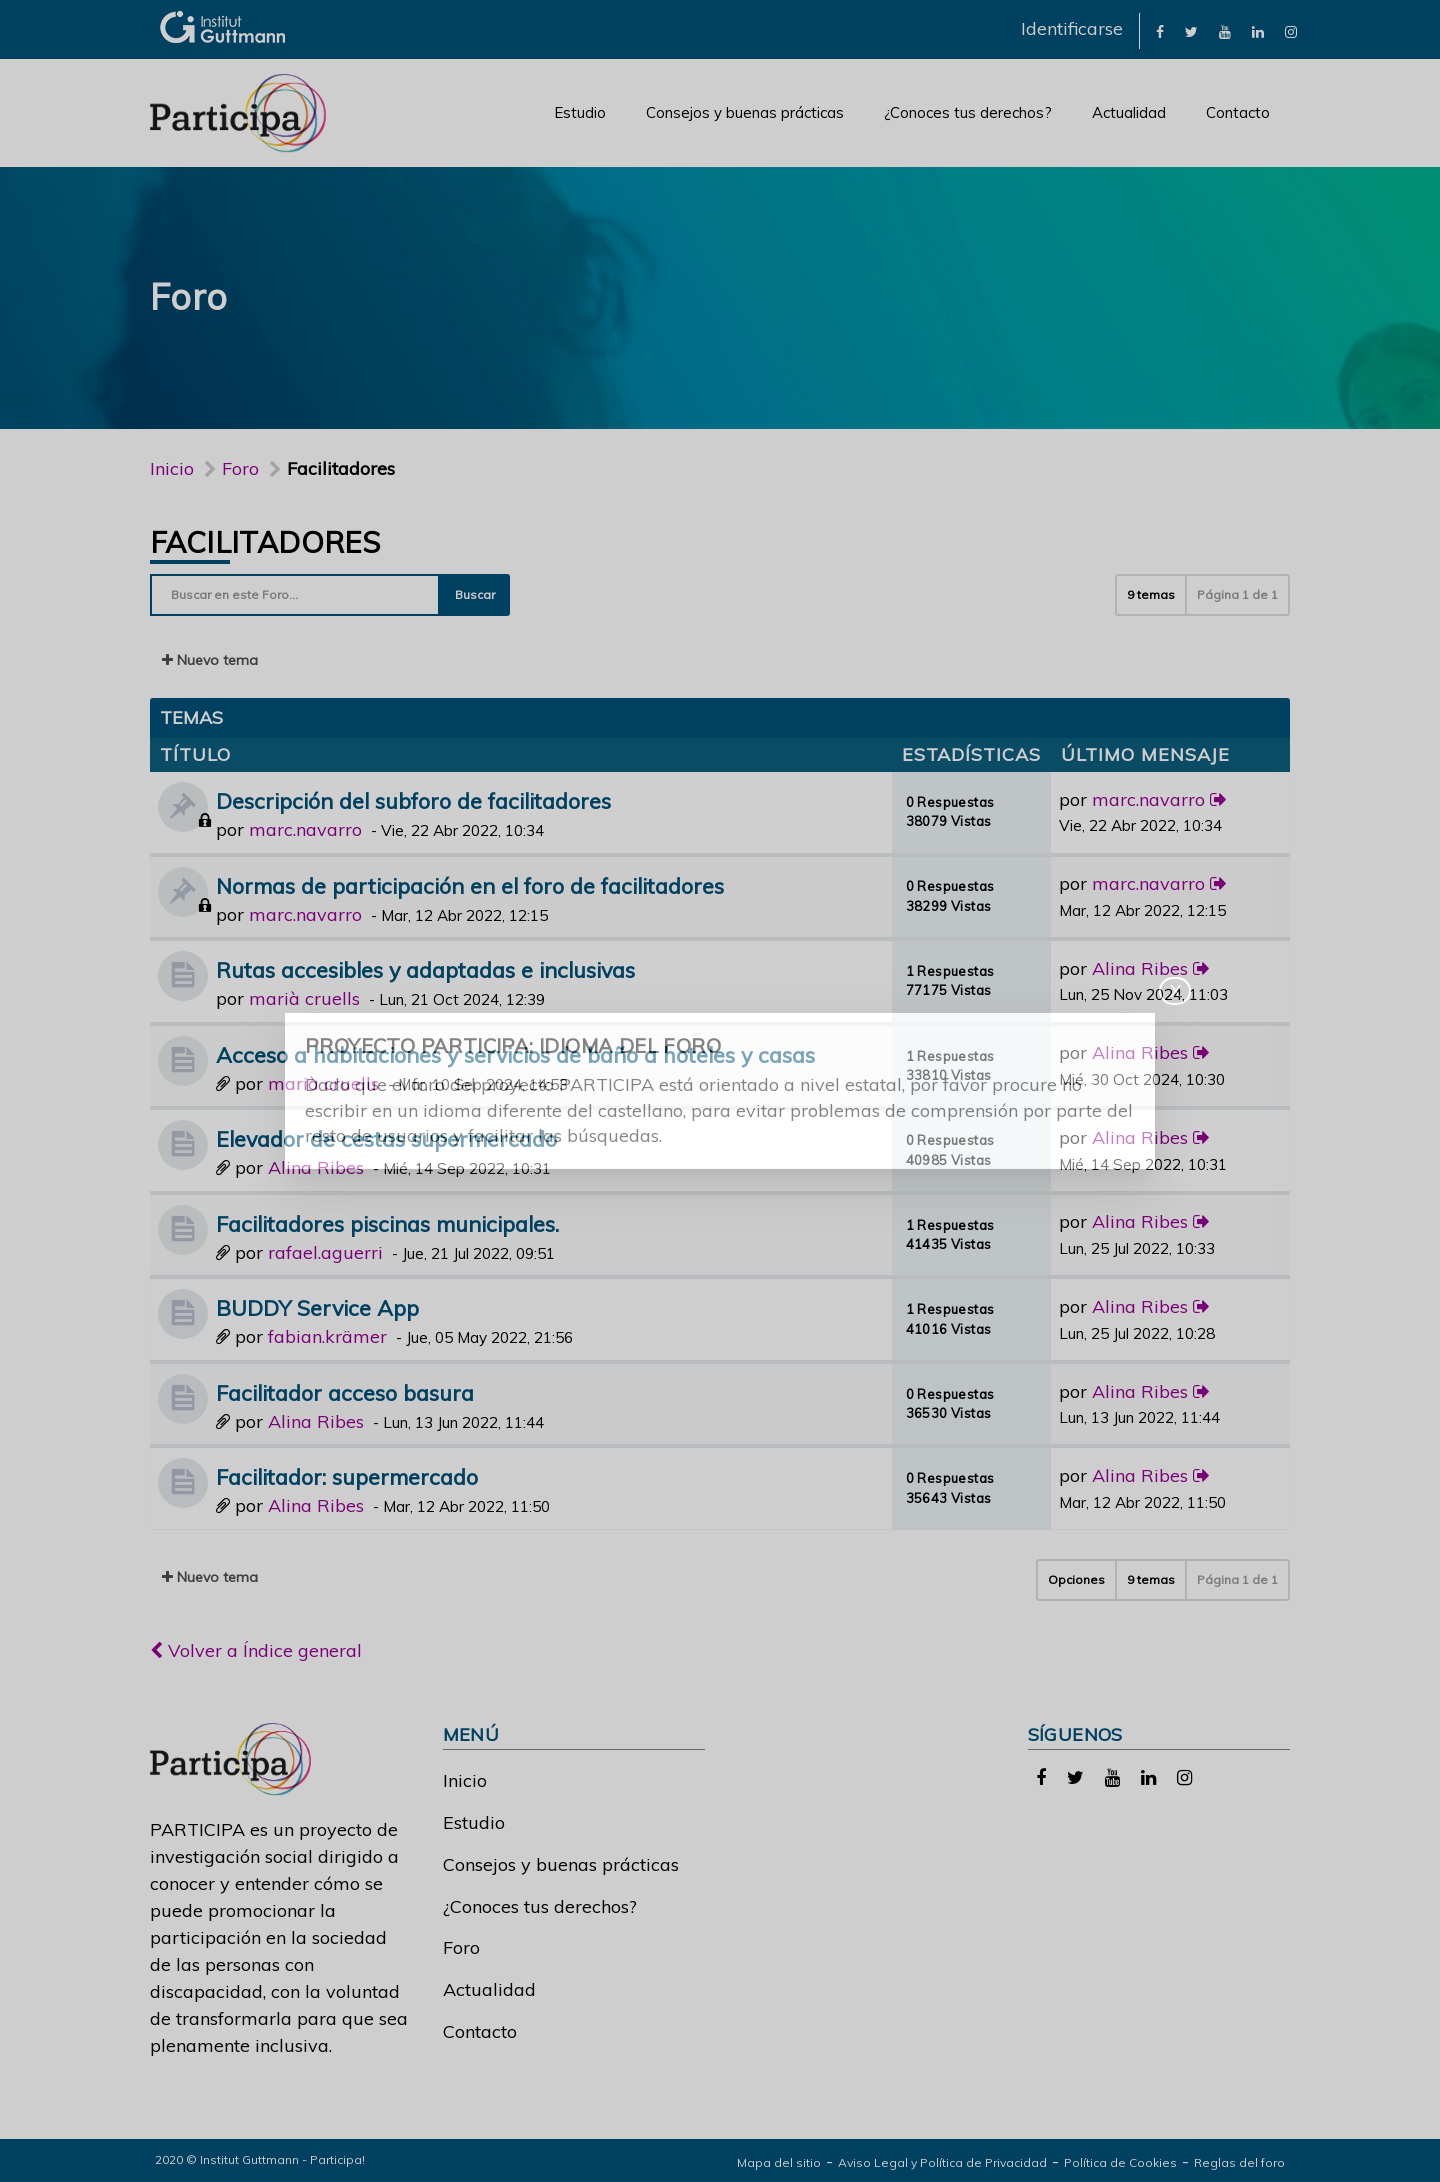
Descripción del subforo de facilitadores (413, 800)
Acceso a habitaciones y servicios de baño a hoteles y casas (515, 1054)
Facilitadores (265, 542)
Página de (1237, 594)
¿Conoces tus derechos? (968, 112)
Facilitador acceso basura (345, 1392)
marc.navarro (305, 829)
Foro (461, 1947)
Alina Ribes (1140, 968)
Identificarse (1072, 28)
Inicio (172, 468)
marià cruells (304, 998)
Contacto (1238, 112)
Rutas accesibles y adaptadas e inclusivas (425, 969)
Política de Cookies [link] (1120, 2162)
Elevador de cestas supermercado (386, 1138)
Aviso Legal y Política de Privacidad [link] (942, 2162)
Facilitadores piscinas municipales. (387, 1223)
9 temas (1151, 594)
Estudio (580, 112)
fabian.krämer (327, 1336)
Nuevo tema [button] (210, 660)
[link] (1160, 30)
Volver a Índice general (256, 1650)
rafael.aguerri (325, 1252)
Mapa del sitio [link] (779, 2162)
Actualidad (1129, 112)
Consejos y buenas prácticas (745, 112)
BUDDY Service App (317, 1307)
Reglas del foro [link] (1239, 2162)
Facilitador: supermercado (347, 1476)
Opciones (1076, 1579)
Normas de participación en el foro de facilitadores (470, 885)
